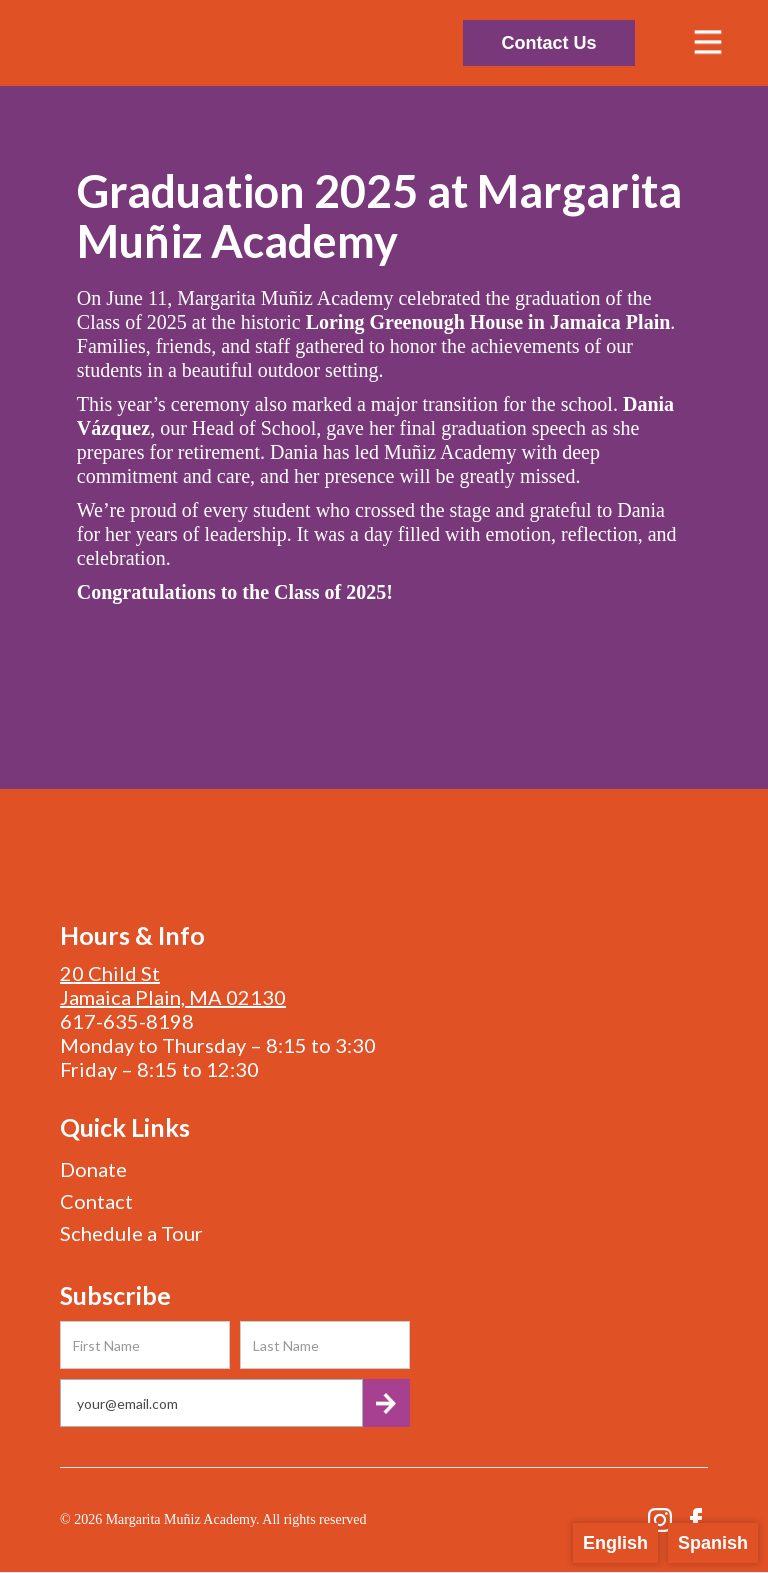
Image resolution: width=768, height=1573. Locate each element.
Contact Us (548, 43)
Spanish (713, 1543)
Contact (96, 1201)
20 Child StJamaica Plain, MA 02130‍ (173, 985)
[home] (225, 43)
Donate (93, 1169)
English (615, 1543)
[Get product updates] (211, 1403)
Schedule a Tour (131, 1233)
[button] (708, 43)
